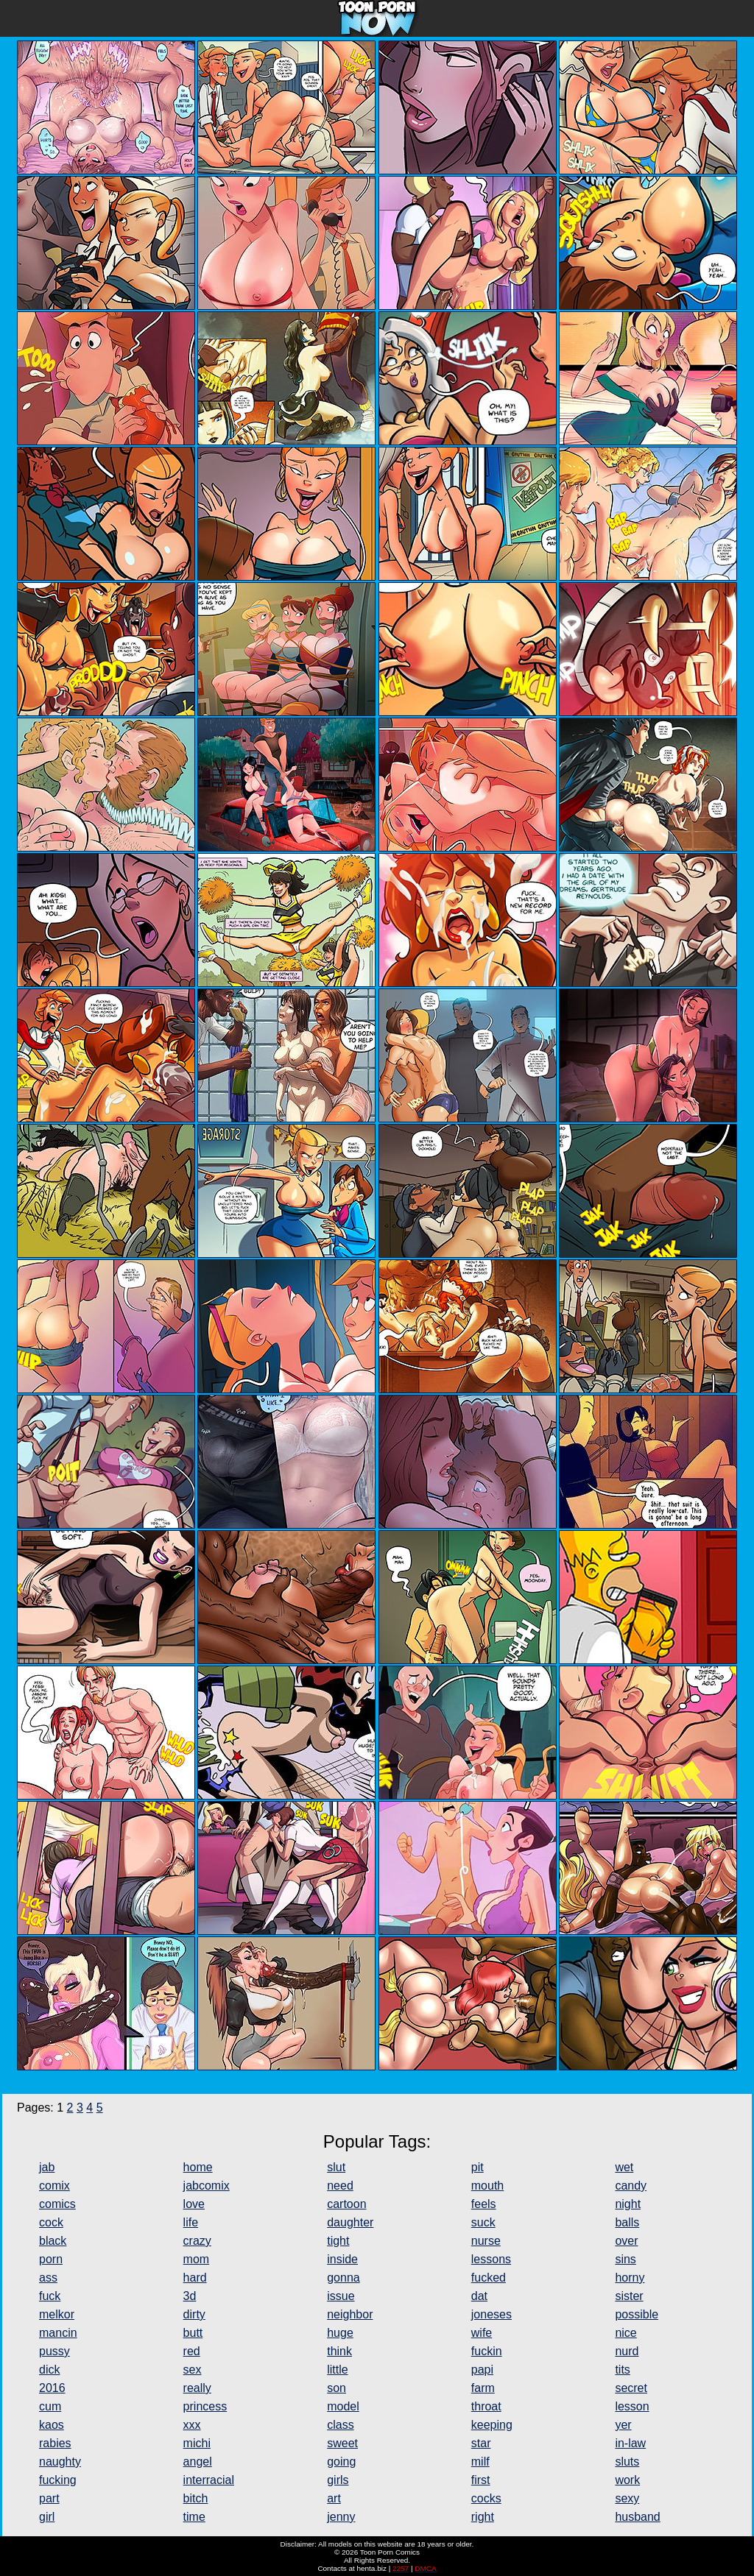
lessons (491, 2259)
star (481, 2443)
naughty (60, 2461)
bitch (195, 2498)
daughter (350, 2222)
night (628, 2204)
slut (336, 2167)
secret (631, 2388)
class (340, 2424)
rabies (55, 2443)
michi (197, 2443)
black (52, 2240)
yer (623, 2424)
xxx (192, 2424)
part (49, 2498)
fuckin (486, 2351)
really (197, 2388)
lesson (632, 2406)
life (190, 2222)
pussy (54, 2351)
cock (51, 2222)
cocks (486, 2498)
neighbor (350, 2314)
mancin (58, 2332)
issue (340, 2296)
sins (625, 2259)
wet (624, 2167)
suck (483, 2222)
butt (193, 2332)
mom (196, 2259)
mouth (487, 2185)
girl (46, 2516)
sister (629, 2296)
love (194, 2204)
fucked (488, 2277)
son (336, 2388)
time (194, 2516)
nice (625, 2332)
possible (636, 2314)
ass (48, 2277)
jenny (341, 2516)
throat (486, 2406)
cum (50, 2406)
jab (46, 2167)
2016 (52, 2388)
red (191, 2351)
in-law (630, 2443)
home (198, 2167)
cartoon (346, 2204)
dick (49, 2369)
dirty (194, 2314)
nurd (626, 2351)
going (341, 2461)
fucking (58, 2480)
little (337, 2369)
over (626, 2240)
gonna (343, 2277)
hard (195, 2277)
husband (637, 2516)
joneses (491, 2314)
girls (337, 2480)
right (482, 2516)
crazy (197, 2240)
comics (57, 2204)
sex (192, 2369)
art (334, 2498)
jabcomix (206, 2185)
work (627, 2480)
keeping (491, 2424)
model (343, 2406)
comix (54, 2185)
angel (197, 2461)
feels (483, 2204)
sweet (342, 2443)
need (340, 2185)
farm (483, 2388)
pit (477, 2167)
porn (51, 2259)
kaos (51, 2424)
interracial (208, 2480)
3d (190, 2296)
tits (622, 2369)
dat (479, 2296)
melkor (56, 2314)
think (339, 2351)
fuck (49, 2296)
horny (629, 2277)
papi (482, 2369)
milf (480, 2461)
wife (481, 2332)
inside (342, 2259)
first (480, 2480)
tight (338, 2240)
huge (340, 2332)
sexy (627, 2498)
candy (630, 2185)
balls (627, 2222)
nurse (486, 2240)
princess (205, 2406)
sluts (627, 2461)
